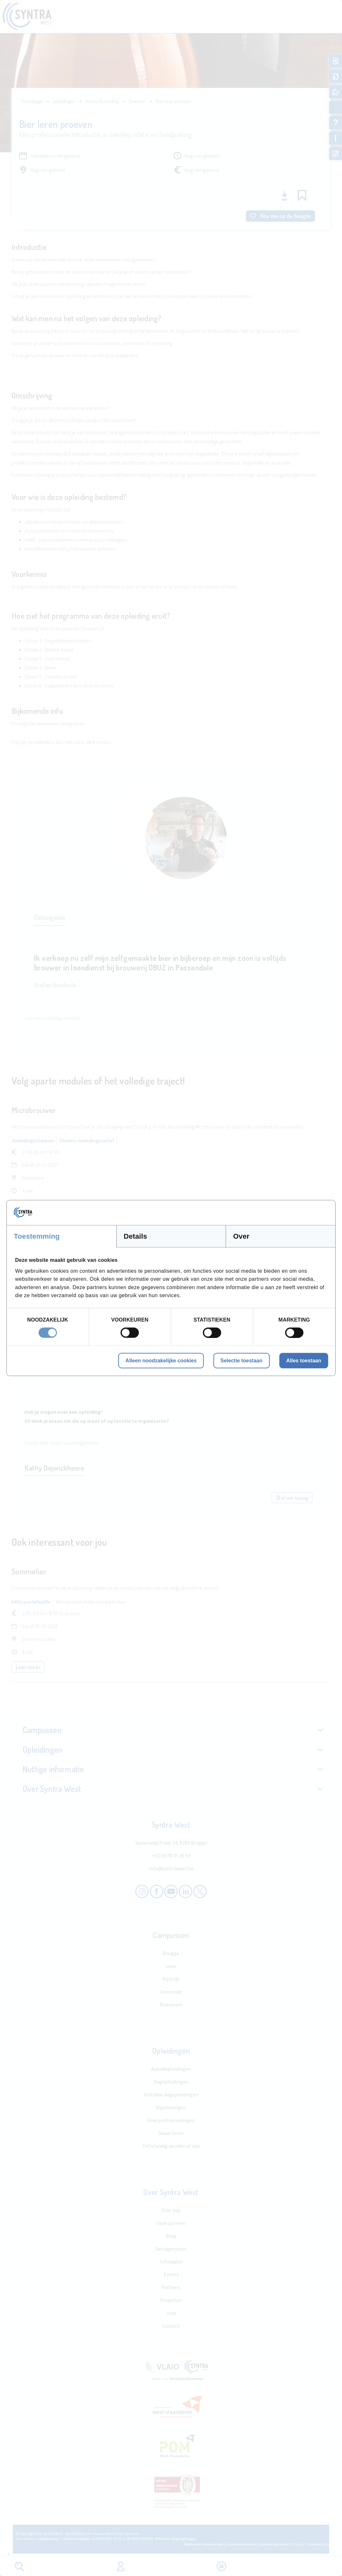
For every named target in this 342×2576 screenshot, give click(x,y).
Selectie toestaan (242, 1360)
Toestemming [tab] (37, 1236)
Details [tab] (135, 1236)
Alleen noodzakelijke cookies (160, 1360)
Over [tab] (241, 1236)
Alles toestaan (303, 1360)
